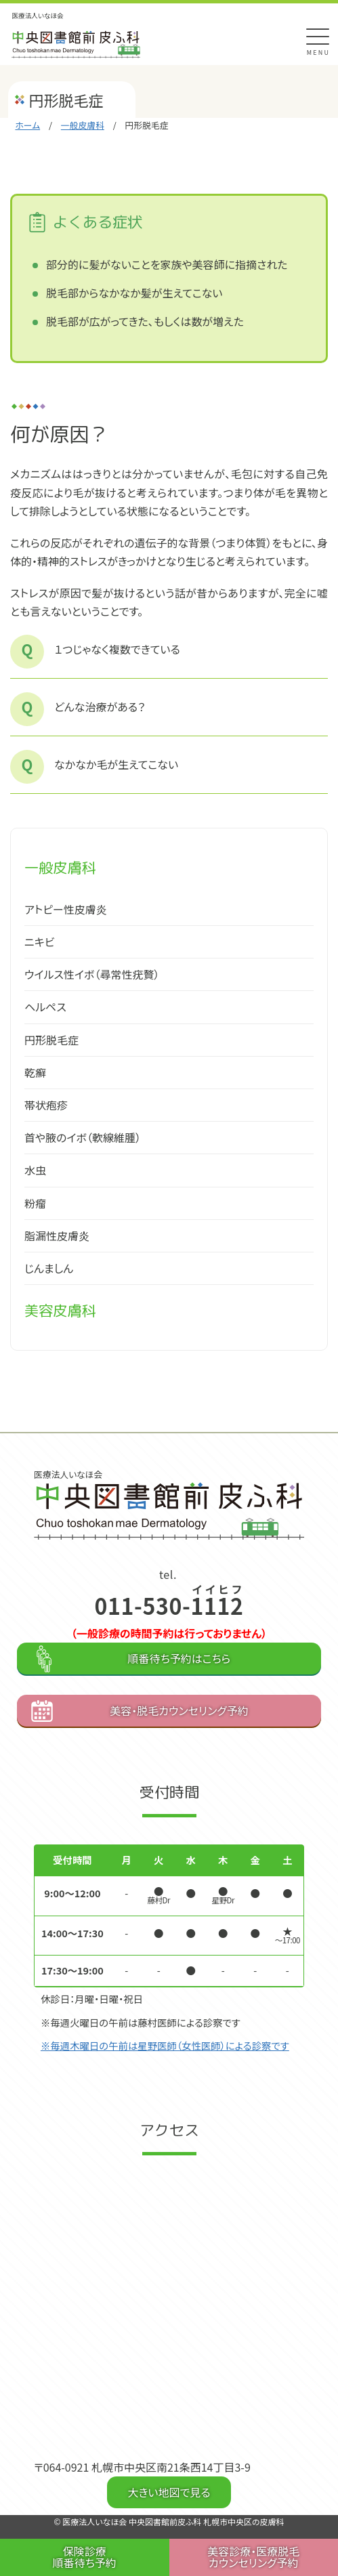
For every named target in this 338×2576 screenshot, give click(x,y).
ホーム (27, 125)
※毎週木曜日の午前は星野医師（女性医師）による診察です (165, 2045)
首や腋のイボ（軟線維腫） (82, 1137)
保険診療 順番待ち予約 (85, 2557)
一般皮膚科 (82, 125)
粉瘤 (35, 1203)
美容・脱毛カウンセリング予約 (179, 1710)
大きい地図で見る (168, 2492)
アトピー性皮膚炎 (65, 909)
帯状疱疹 (46, 1105)
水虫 (35, 1170)
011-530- (168, 1605)
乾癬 (35, 1072)
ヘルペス (45, 1006)
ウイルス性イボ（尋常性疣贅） (91, 974)
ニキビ (39, 941)
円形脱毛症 (51, 1040)
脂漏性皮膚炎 (56, 1235)
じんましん (48, 1268)
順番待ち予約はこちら (179, 1658)
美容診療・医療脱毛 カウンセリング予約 (253, 2557)
